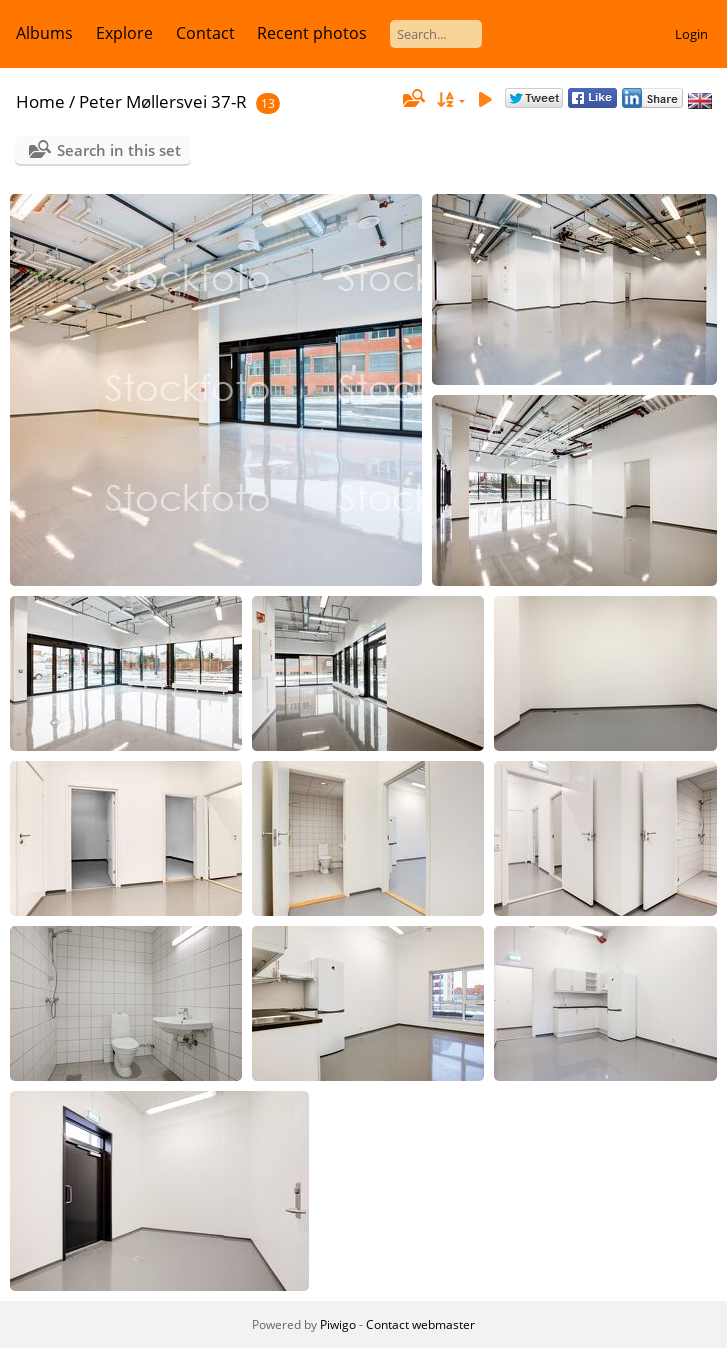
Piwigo (338, 1324)
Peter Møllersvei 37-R (163, 101)
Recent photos (312, 33)
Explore (124, 33)
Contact (205, 33)
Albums (44, 33)
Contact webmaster (420, 1324)
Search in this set (119, 150)
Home (40, 101)
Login (691, 34)
